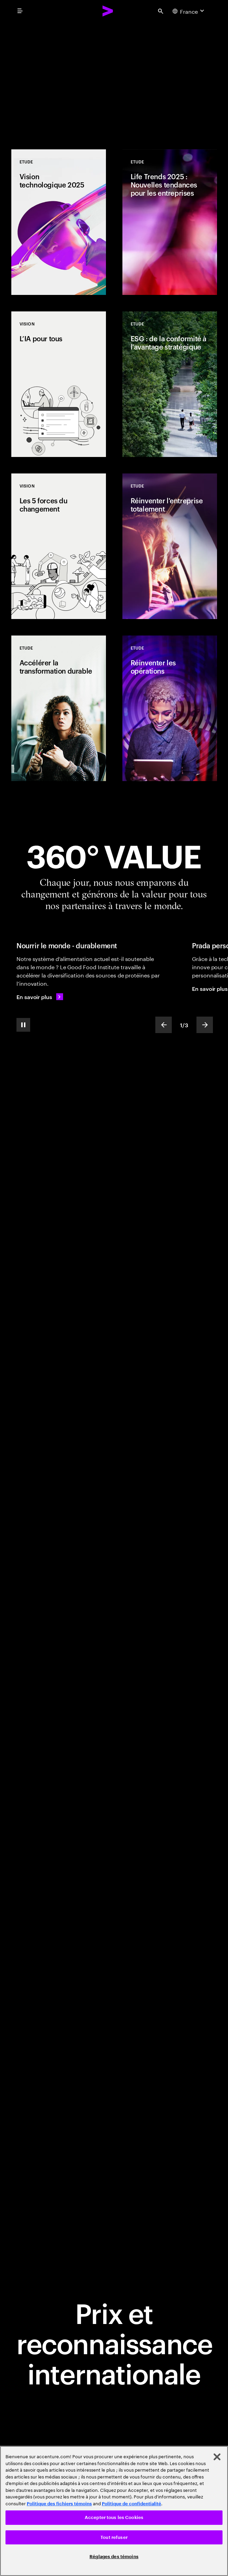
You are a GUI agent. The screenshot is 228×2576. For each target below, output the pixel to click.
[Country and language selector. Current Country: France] (189, 11)
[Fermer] (217, 2456)
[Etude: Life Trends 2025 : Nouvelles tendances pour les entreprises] (169, 222)
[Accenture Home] (108, 11)
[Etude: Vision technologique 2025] (58, 222)
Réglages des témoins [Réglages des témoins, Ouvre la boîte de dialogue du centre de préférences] (114, 2556)
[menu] (20, 11)
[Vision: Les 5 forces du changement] (58, 546)
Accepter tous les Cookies (114, 2517)
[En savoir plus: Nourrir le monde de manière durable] (39, 996)
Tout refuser (114, 2537)
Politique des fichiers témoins (59, 2503)
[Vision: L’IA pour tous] (58, 384)
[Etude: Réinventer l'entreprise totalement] (169, 546)
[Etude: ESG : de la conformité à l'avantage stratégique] (169, 384)
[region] (114, 2511)
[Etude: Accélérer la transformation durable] (58, 708)
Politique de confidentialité (131, 2503)
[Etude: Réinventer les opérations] (169, 708)
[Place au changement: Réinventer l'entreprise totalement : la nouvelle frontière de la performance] (114, 75)
